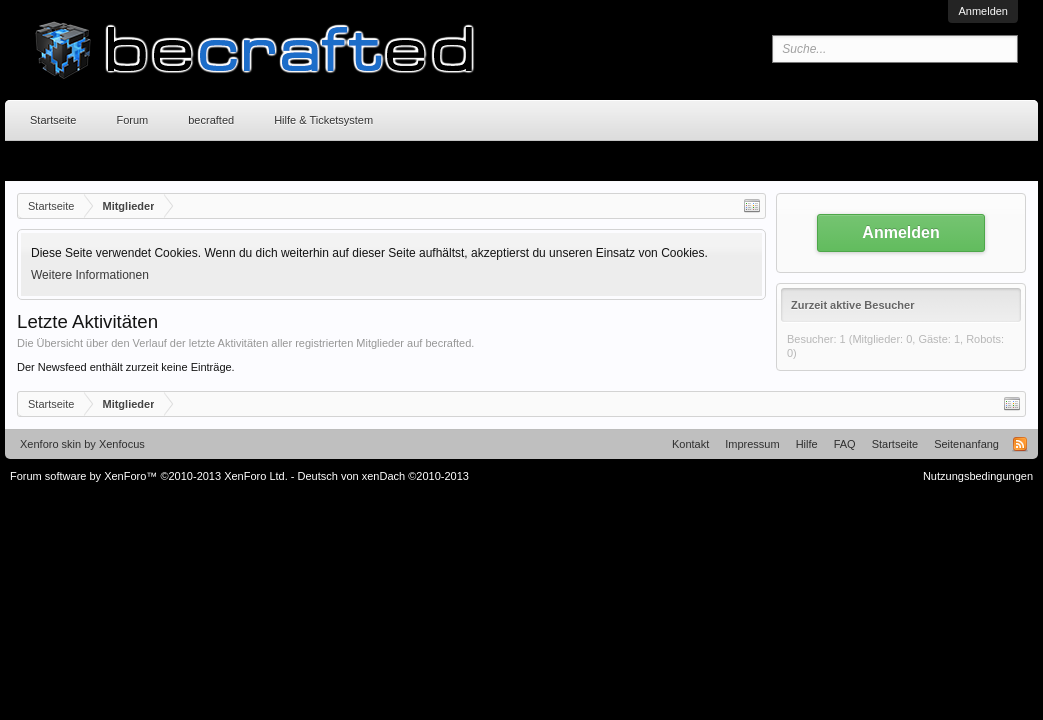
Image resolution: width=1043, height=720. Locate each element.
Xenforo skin (50, 444)
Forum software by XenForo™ (149, 476)
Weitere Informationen (90, 275)
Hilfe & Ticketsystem (323, 120)
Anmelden (983, 11)
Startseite (53, 120)
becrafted (211, 120)
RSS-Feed (1020, 444)
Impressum (752, 444)
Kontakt (690, 444)
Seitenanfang (966, 444)
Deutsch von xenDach (383, 476)
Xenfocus (122, 444)
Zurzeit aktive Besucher (853, 305)
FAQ (845, 444)
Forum (132, 120)
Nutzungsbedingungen (978, 476)
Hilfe (807, 444)
